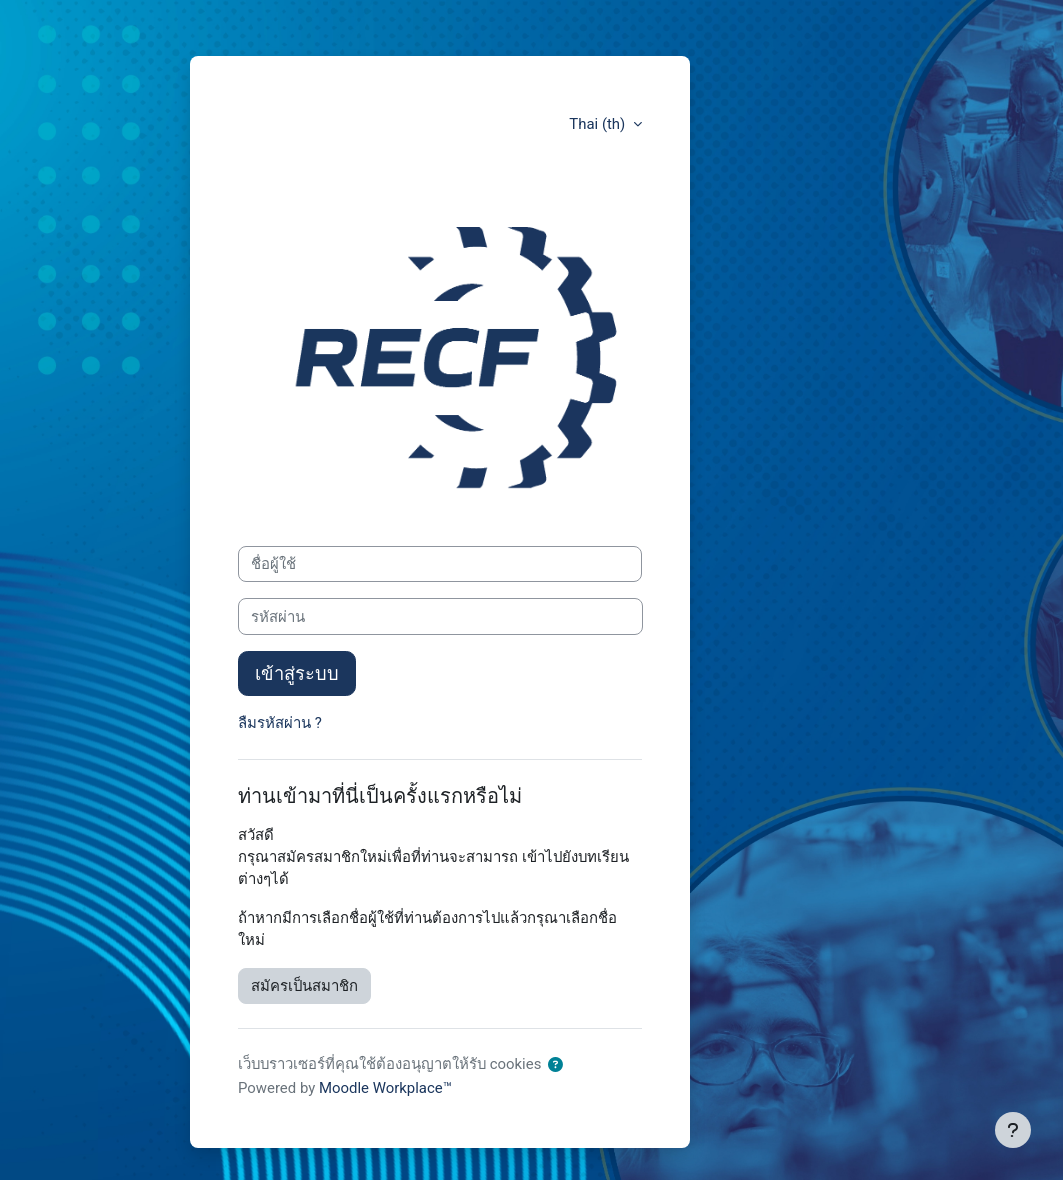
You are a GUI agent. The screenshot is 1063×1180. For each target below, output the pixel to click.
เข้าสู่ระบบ (297, 673)
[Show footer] (1013, 1130)
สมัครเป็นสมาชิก (304, 986)
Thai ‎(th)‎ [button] (599, 124)
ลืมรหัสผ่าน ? (280, 723)
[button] (555, 1065)
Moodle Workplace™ (385, 1088)
